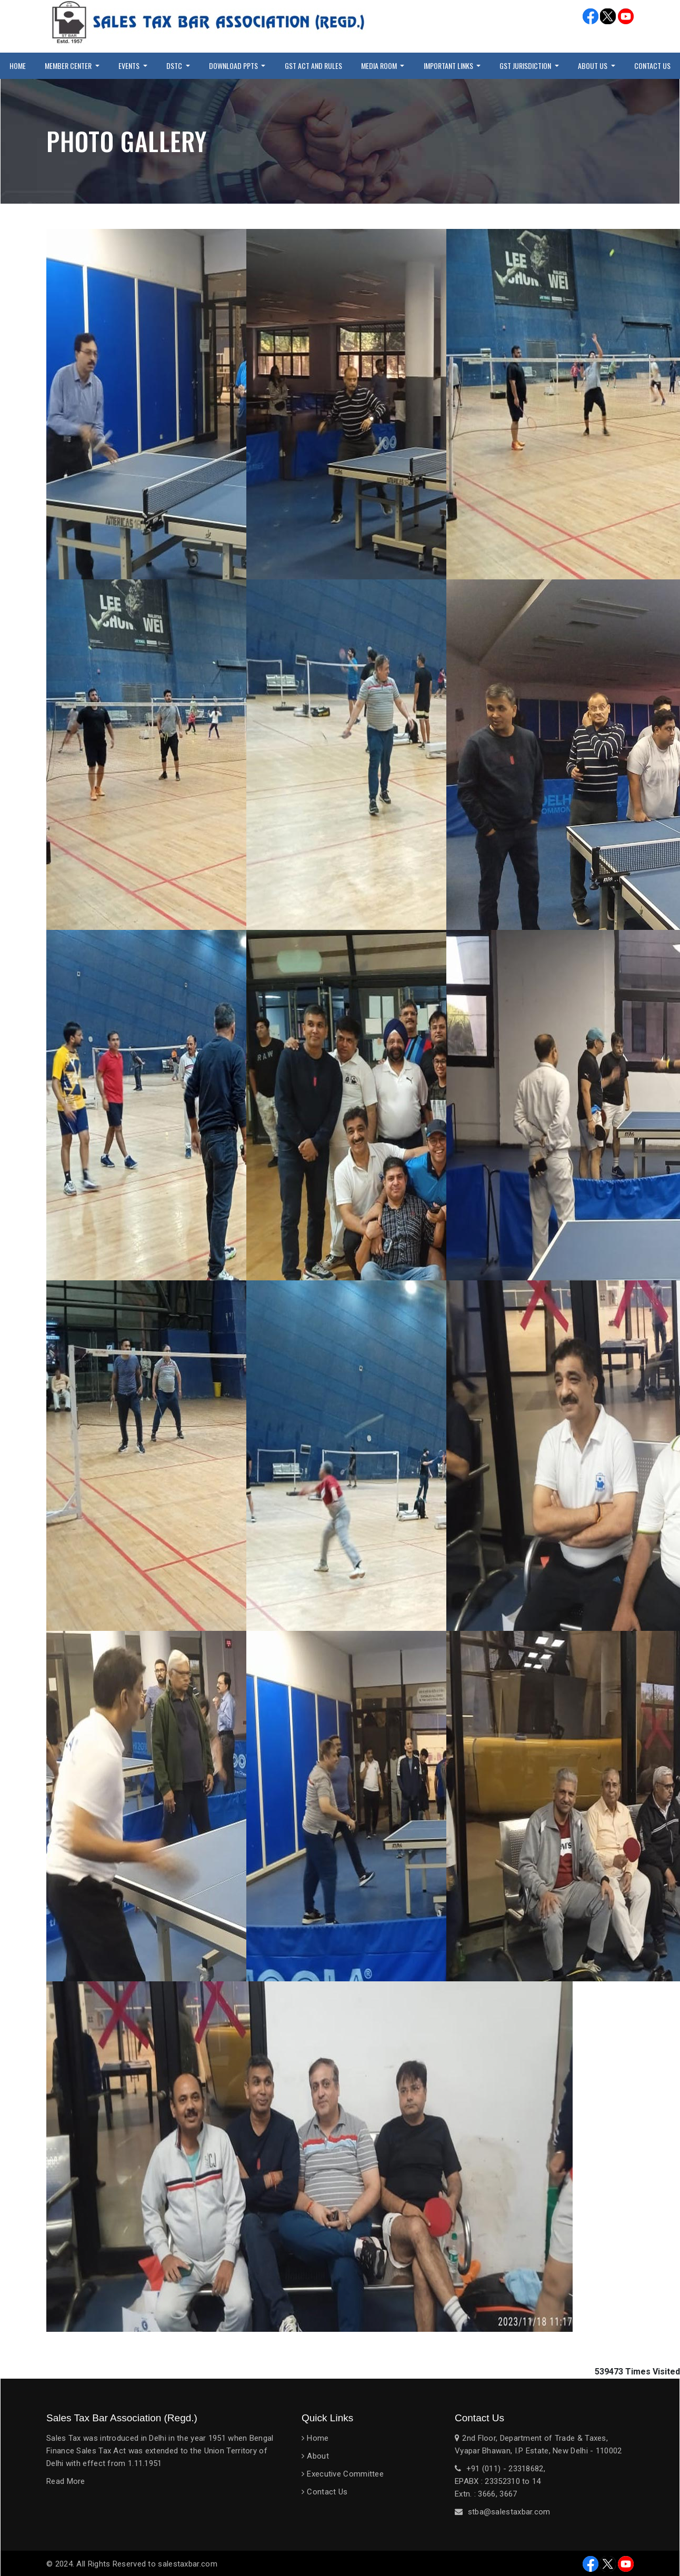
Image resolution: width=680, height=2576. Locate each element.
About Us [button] (593, 65)
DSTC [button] (175, 65)
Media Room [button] (379, 65)
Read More (65, 2481)
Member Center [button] (69, 65)
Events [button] (129, 65)
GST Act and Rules (313, 65)
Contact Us (327, 2492)
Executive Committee (345, 2474)
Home (17, 65)
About (318, 2456)
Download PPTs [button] (234, 65)
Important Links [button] (449, 65)
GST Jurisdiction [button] (526, 65)
